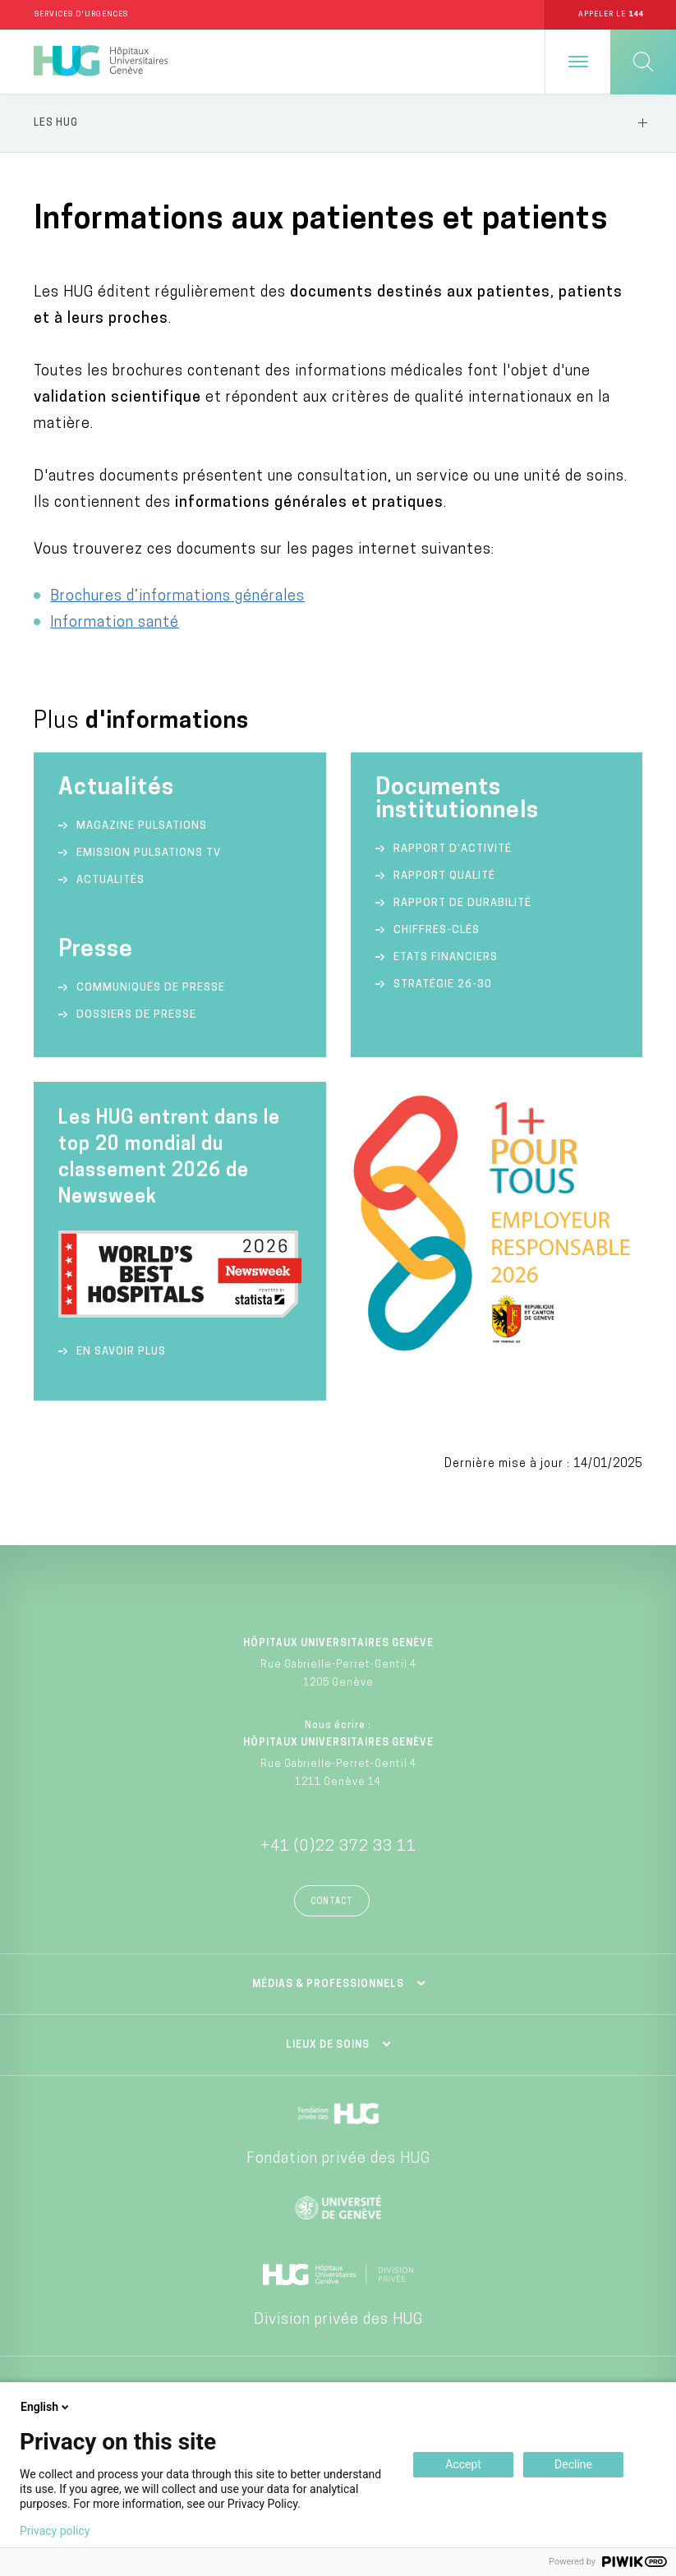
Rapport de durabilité (462, 903)
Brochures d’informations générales (177, 597)
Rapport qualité (444, 876)
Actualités (110, 880)
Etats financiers (445, 957)
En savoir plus (121, 1351)
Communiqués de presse (150, 987)
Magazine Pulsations (141, 826)
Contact (331, 1902)
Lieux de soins (328, 2045)
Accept (463, 2464)
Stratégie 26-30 (442, 984)
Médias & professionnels (328, 1985)
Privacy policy (55, 2530)
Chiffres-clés (436, 930)
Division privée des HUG (338, 2320)
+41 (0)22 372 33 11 (338, 1847)
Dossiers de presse (136, 1015)
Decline (573, 2464)
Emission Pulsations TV (150, 853)
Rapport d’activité (452, 849)
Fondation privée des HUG (338, 2159)
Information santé (114, 623)
